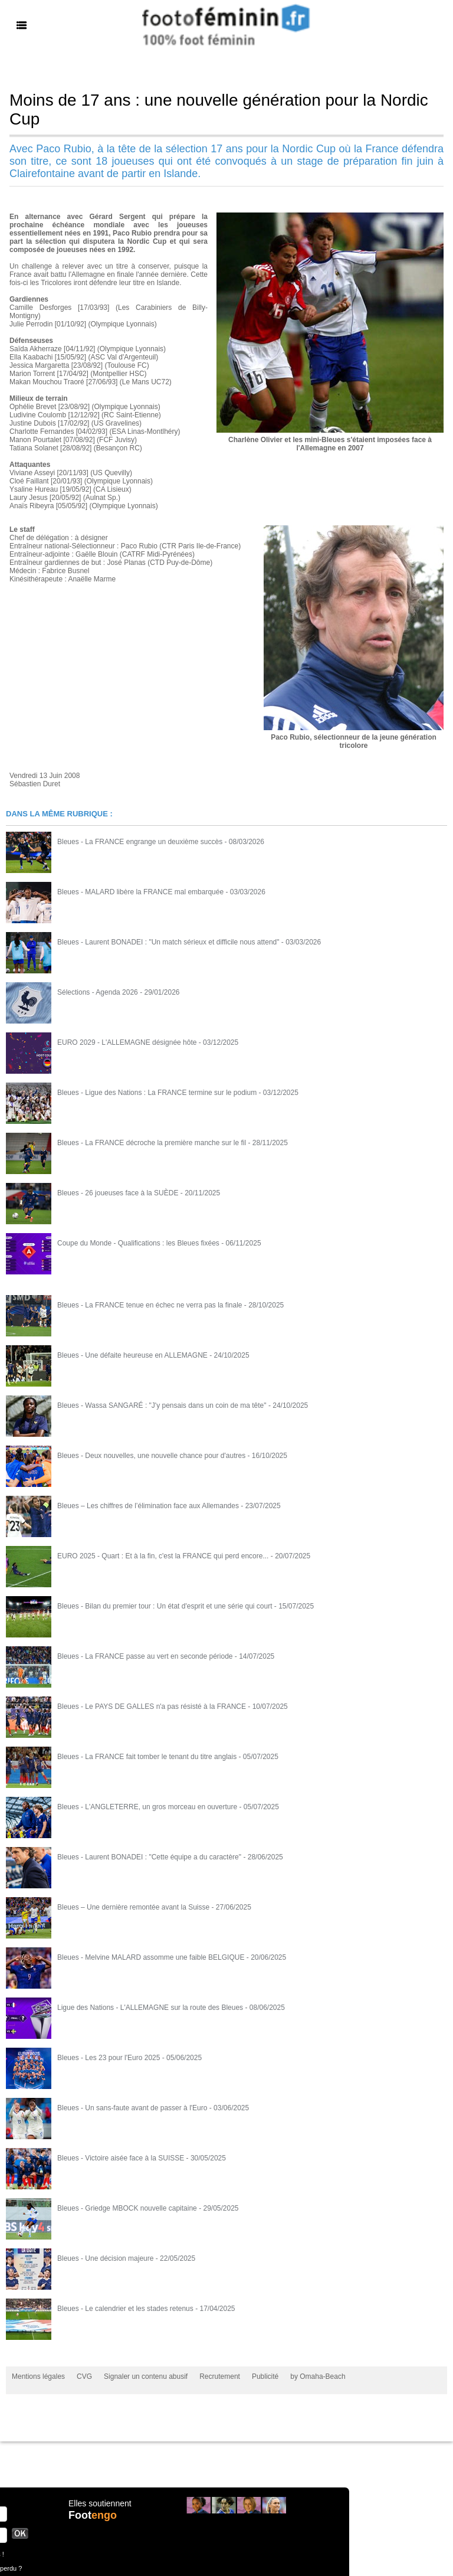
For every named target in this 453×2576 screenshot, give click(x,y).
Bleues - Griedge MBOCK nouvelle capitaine (127, 2208)
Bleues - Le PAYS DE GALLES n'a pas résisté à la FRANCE (151, 1706)
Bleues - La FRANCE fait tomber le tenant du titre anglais (147, 1757)
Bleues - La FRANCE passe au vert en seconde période (145, 1656)
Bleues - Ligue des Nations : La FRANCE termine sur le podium (157, 1092)
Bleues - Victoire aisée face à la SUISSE (120, 2158)
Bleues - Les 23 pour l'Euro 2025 (108, 2058)
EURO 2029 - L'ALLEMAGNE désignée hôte (126, 1042)
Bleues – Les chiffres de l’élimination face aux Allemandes (148, 1506)
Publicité (265, 2376)
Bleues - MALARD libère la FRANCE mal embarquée (140, 892)
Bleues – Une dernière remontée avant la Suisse (133, 1907)
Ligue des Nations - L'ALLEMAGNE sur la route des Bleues (150, 2007)
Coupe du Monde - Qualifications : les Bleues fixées (138, 1243)
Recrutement (219, 2376)
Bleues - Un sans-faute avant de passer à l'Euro (132, 2108)
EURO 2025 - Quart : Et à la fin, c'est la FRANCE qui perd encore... (162, 1556)
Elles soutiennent (100, 2503)
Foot (92, 2515)
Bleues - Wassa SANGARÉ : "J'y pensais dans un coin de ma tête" (162, 1405)
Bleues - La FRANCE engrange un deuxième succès (139, 842)
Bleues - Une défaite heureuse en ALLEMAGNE (132, 1355)
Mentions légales (38, 2376)
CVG (84, 2376)
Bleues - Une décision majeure (105, 2258)
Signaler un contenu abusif (146, 2376)
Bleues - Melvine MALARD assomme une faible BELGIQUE (150, 1957)
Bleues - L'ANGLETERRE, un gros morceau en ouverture (147, 1807)
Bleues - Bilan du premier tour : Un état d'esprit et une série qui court (164, 1606)
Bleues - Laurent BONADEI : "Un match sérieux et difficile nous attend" (168, 942)
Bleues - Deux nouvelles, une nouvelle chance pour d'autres (151, 1456)
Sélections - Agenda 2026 (97, 992)
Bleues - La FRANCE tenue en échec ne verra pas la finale (149, 1305)
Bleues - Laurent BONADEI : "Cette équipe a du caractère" (149, 1857)
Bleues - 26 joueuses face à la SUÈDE (117, 1193)
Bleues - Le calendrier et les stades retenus (125, 2308)
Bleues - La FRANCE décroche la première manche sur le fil (151, 1143)
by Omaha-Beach (317, 2376)
